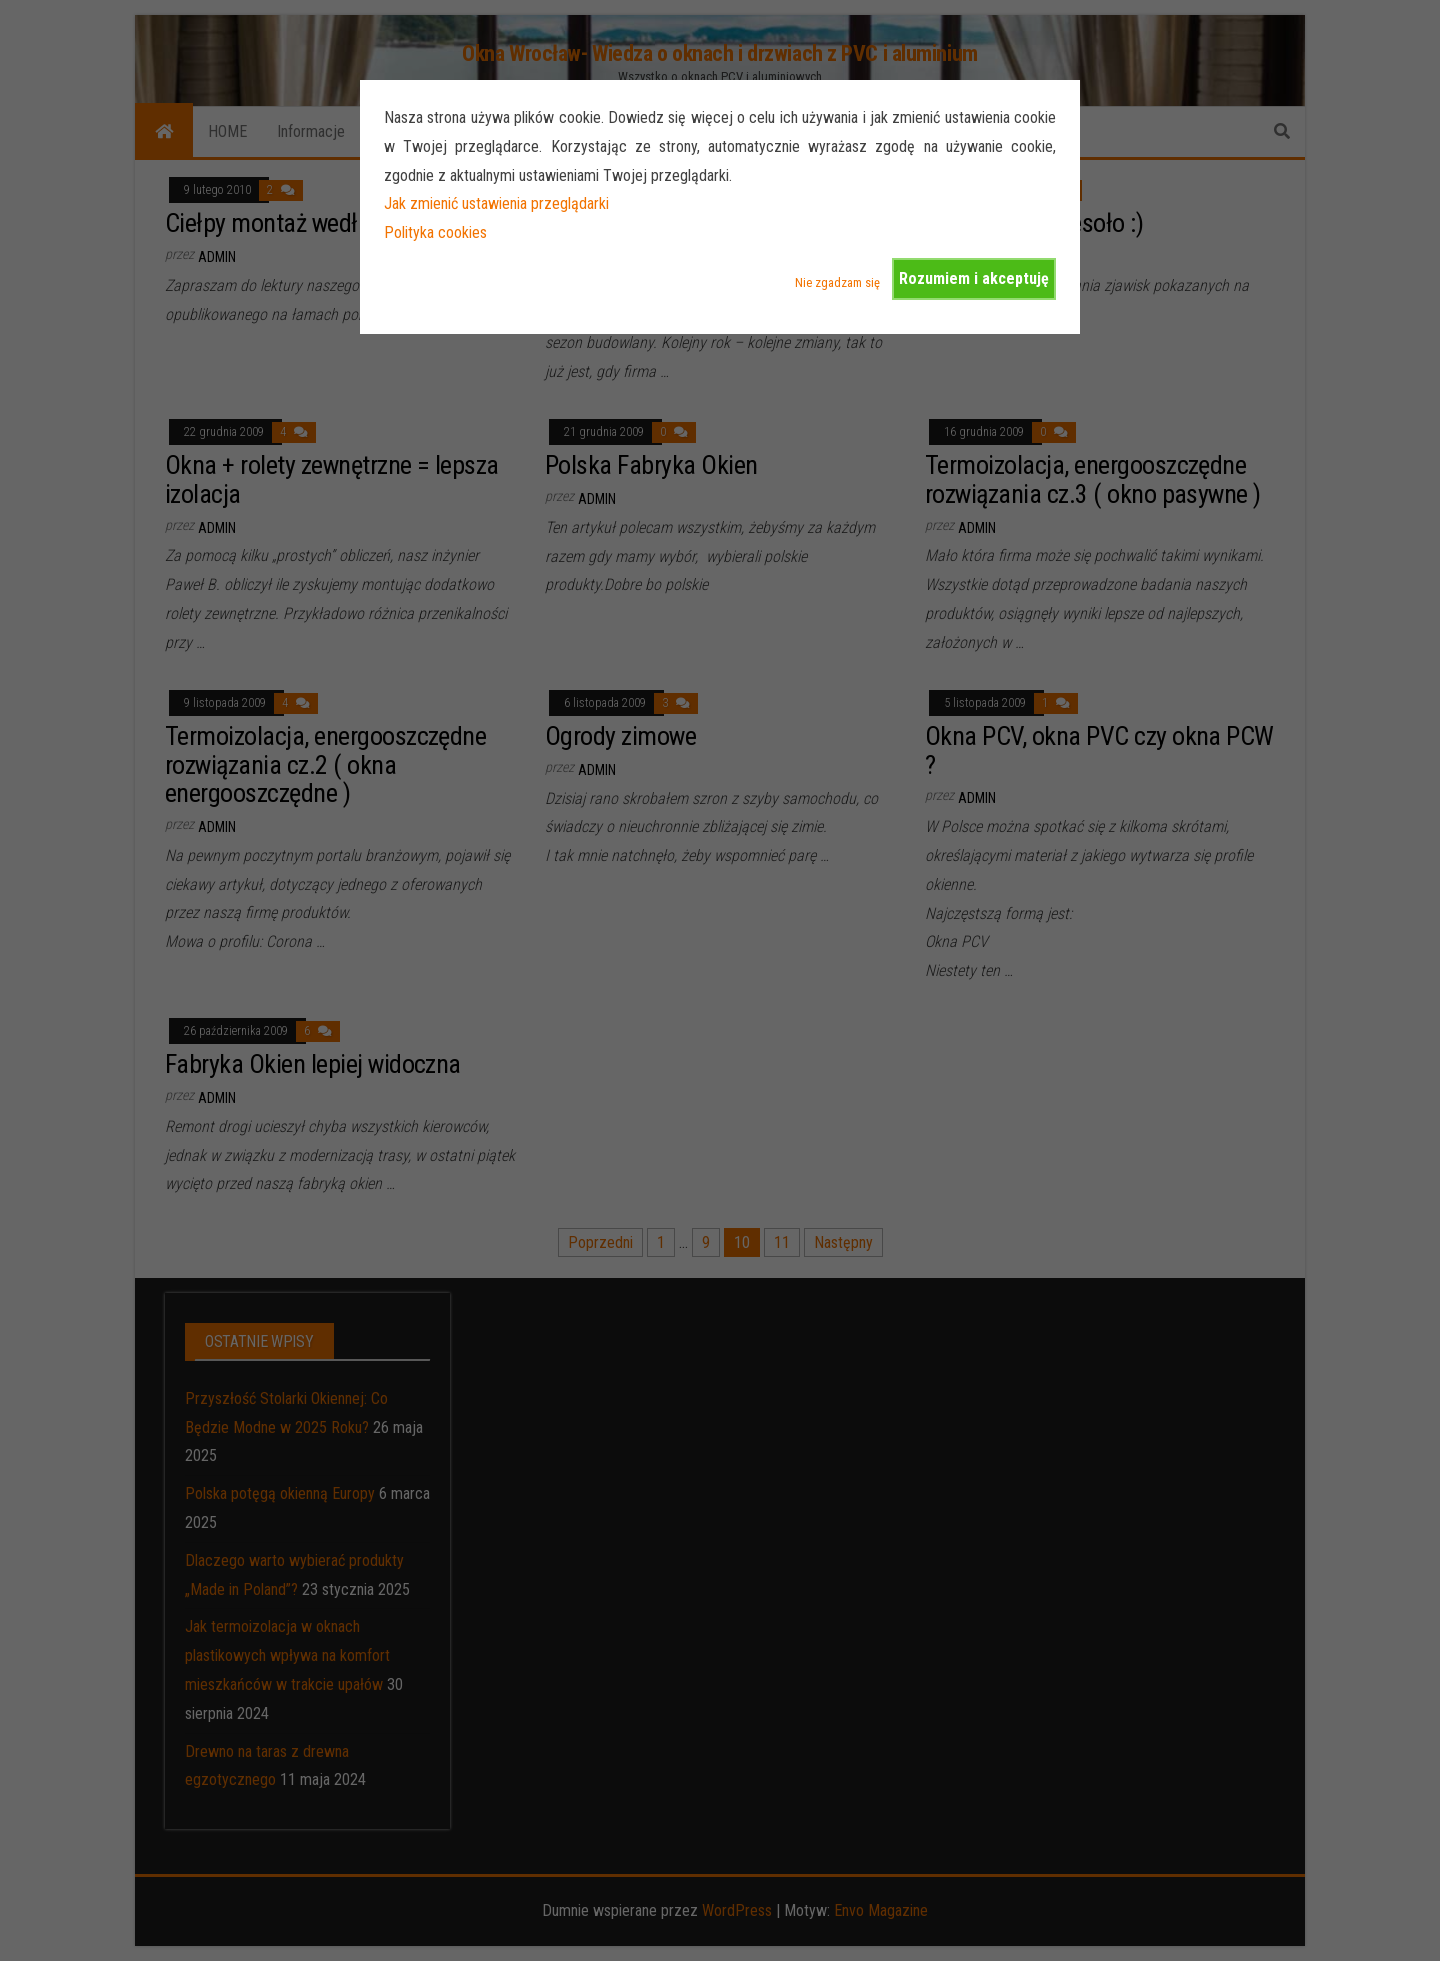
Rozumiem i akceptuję (974, 278)
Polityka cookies (435, 232)
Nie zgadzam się (837, 282)
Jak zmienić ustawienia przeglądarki (496, 203)
